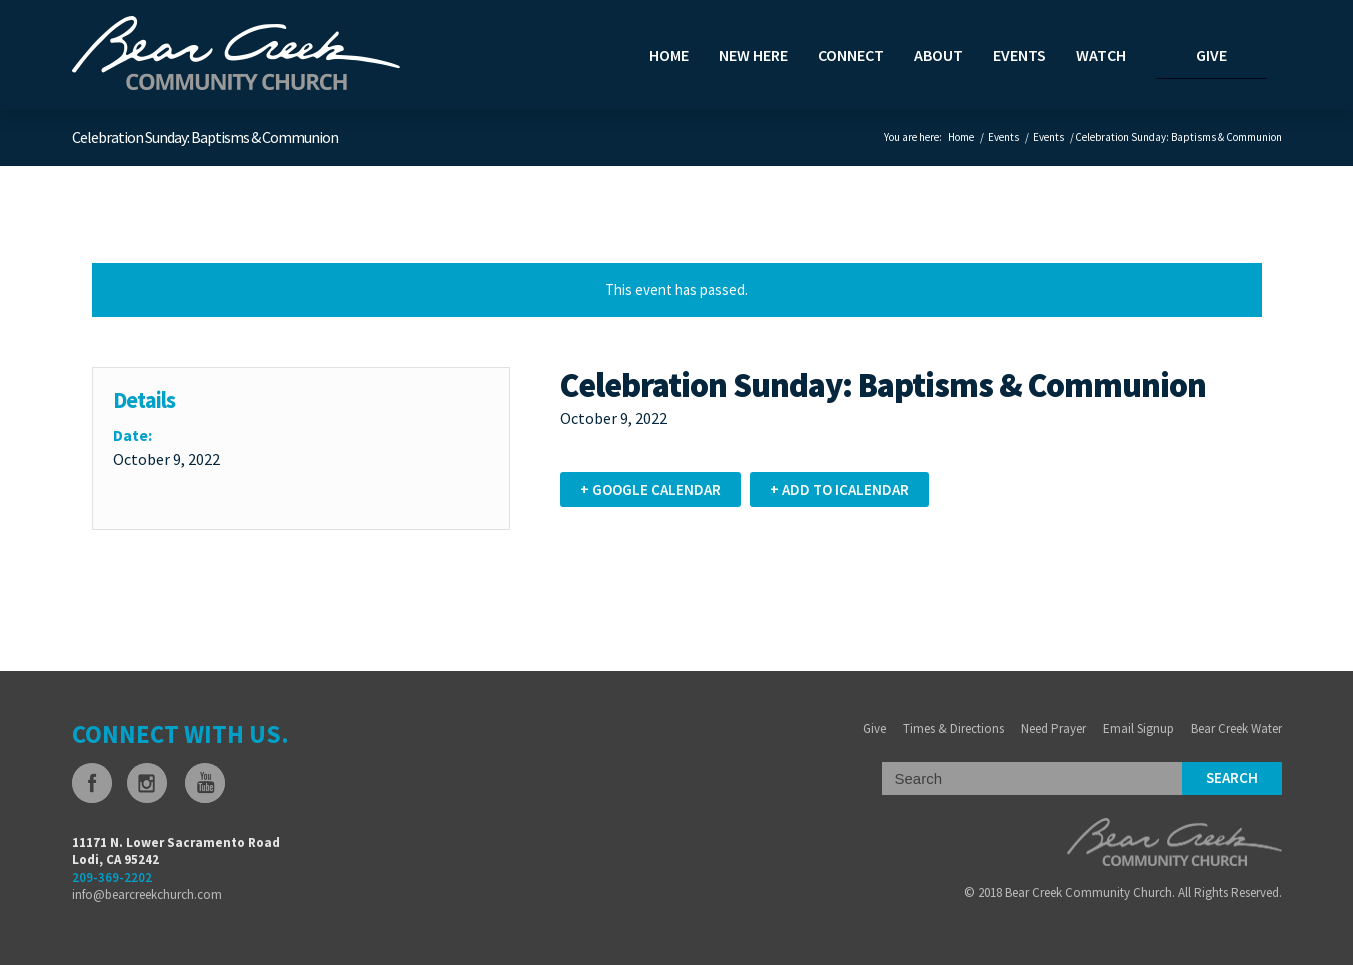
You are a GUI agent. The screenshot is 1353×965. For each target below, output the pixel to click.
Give (874, 728)
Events (1003, 137)
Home (961, 137)
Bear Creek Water (1236, 728)
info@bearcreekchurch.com (147, 894)
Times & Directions (953, 728)
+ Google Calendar (650, 489)
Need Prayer (1053, 728)
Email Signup (1138, 728)
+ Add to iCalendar (839, 489)
